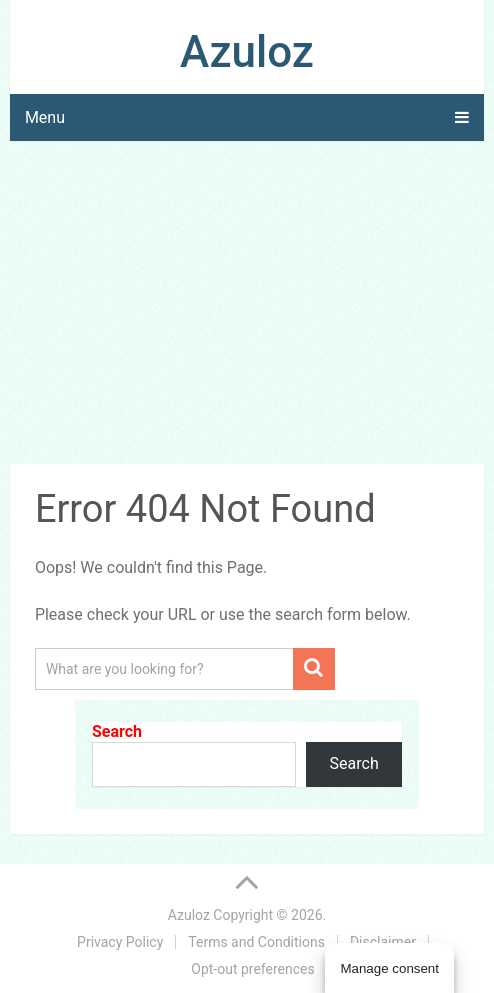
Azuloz (247, 52)
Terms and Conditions (256, 942)
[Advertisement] (247, 306)
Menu (45, 117)
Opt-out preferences (252, 969)
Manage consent (389, 968)
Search (117, 731)
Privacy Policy (120, 942)
